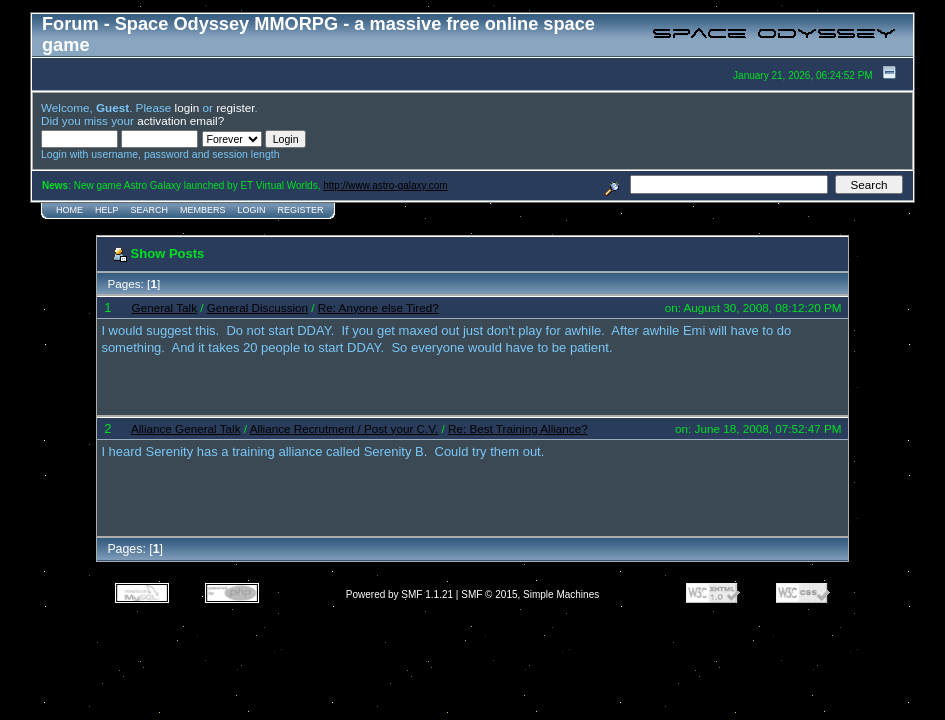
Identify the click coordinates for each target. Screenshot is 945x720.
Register (301, 210)
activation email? (180, 120)
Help (107, 210)
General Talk (164, 307)
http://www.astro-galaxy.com (385, 185)
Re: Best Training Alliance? (518, 428)
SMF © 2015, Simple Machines (530, 594)
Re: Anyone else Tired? (378, 307)
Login (252, 210)
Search (150, 210)
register (235, 107)
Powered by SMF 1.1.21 (399, 594)
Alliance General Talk (186, 428)
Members (203, 210)
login (187, 107)
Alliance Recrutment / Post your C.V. (344, 428)
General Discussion (257, 307)
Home (69, 210)
